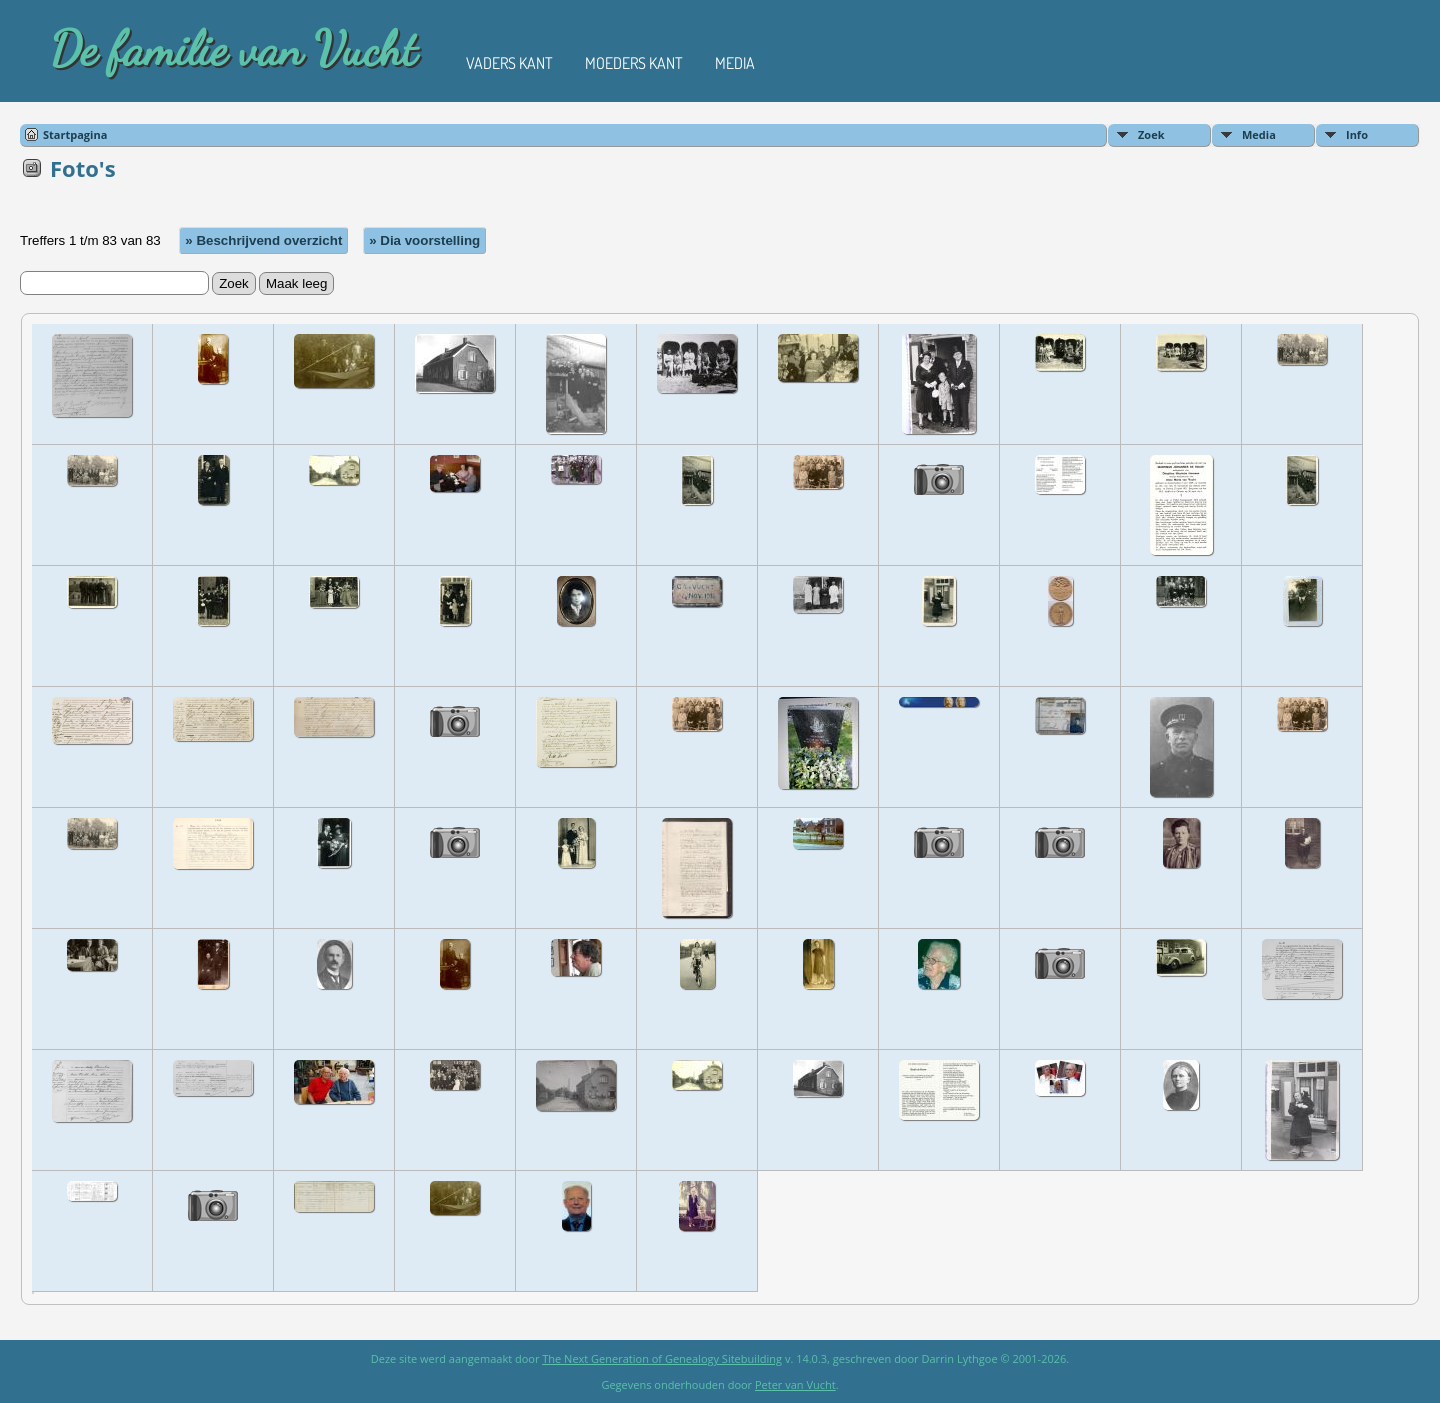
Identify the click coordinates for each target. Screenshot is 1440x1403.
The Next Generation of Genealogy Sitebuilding (662, 1358)
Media (735, 63)
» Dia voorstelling (424, 240)
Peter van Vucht (795, 1384)
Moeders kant (634, 63)
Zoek (1151, 134)
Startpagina (75, 134)
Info (1357, 134)
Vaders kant (509, 63)
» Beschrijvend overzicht (263, 240)
